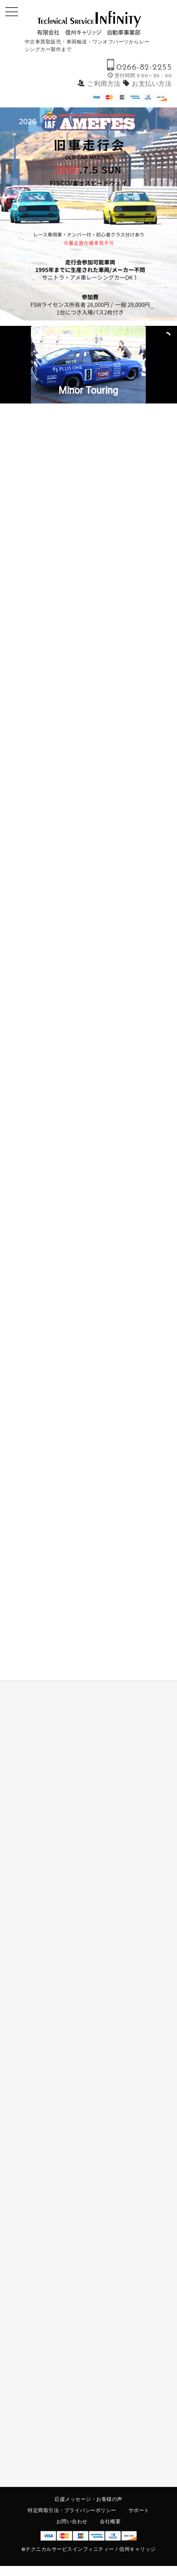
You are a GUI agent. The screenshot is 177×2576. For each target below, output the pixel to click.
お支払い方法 (152, 84)
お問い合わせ (72, 2522)
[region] (88, 213)
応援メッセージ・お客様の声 (88, 2499)
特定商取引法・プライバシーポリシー (72, 2510)
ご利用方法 (104, 84)
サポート (139, 2510)
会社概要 (110, 2522)
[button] (88, 364)
